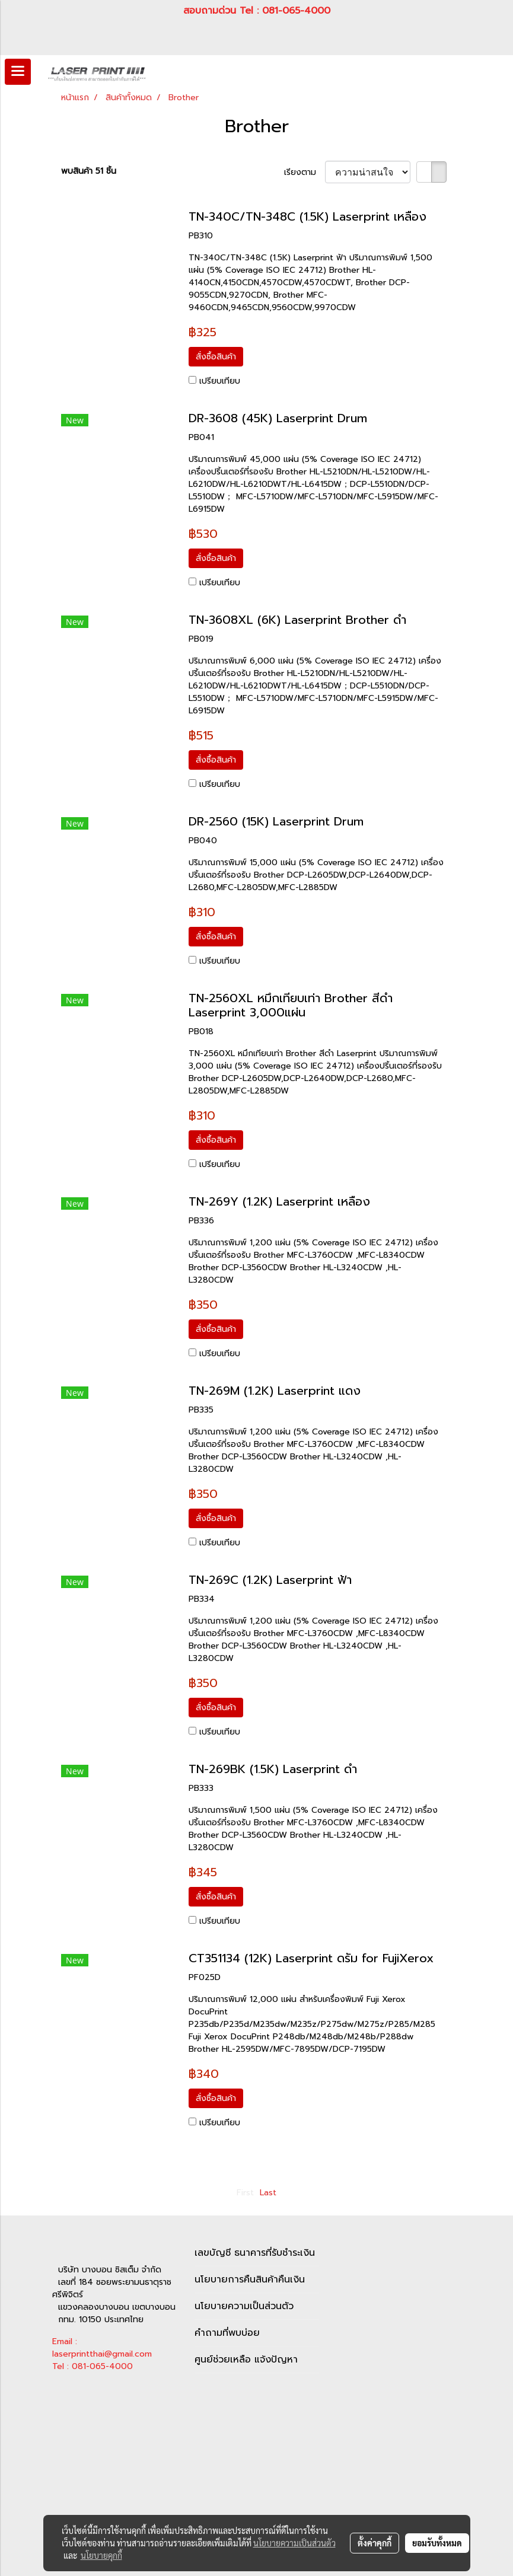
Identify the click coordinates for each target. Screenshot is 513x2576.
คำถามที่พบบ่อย (227, 2333)
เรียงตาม (304, 172)
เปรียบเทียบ (219, 381)
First (245, 2192)
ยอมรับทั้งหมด (437, 2542)
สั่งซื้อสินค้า (216, 356)
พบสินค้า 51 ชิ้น (88, 171)
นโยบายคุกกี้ (101, 2555)
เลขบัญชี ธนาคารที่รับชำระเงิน (255, 2253)
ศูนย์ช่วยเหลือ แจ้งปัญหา (246, 2359)
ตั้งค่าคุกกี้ (374, 2542)
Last (268, 2192)
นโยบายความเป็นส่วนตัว (244, 2306)
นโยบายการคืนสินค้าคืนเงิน (250, 2279)
